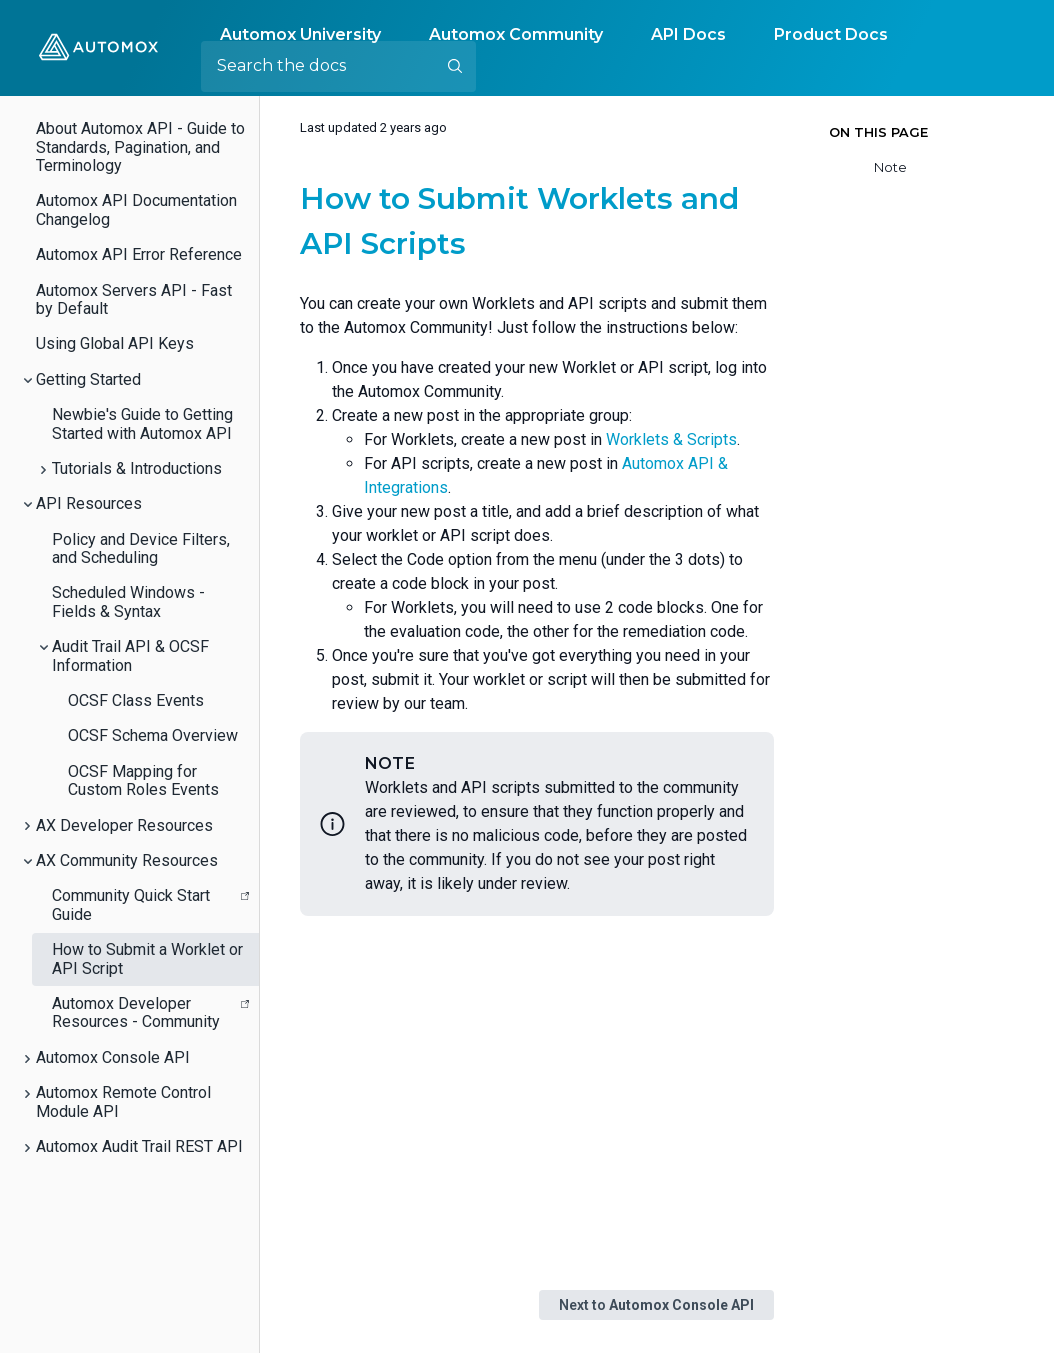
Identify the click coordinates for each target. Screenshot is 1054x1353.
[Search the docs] (338, 66)
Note (890, 167)
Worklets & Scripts (671, 439)
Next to (656, 1305)
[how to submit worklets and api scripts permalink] (288, 198)
